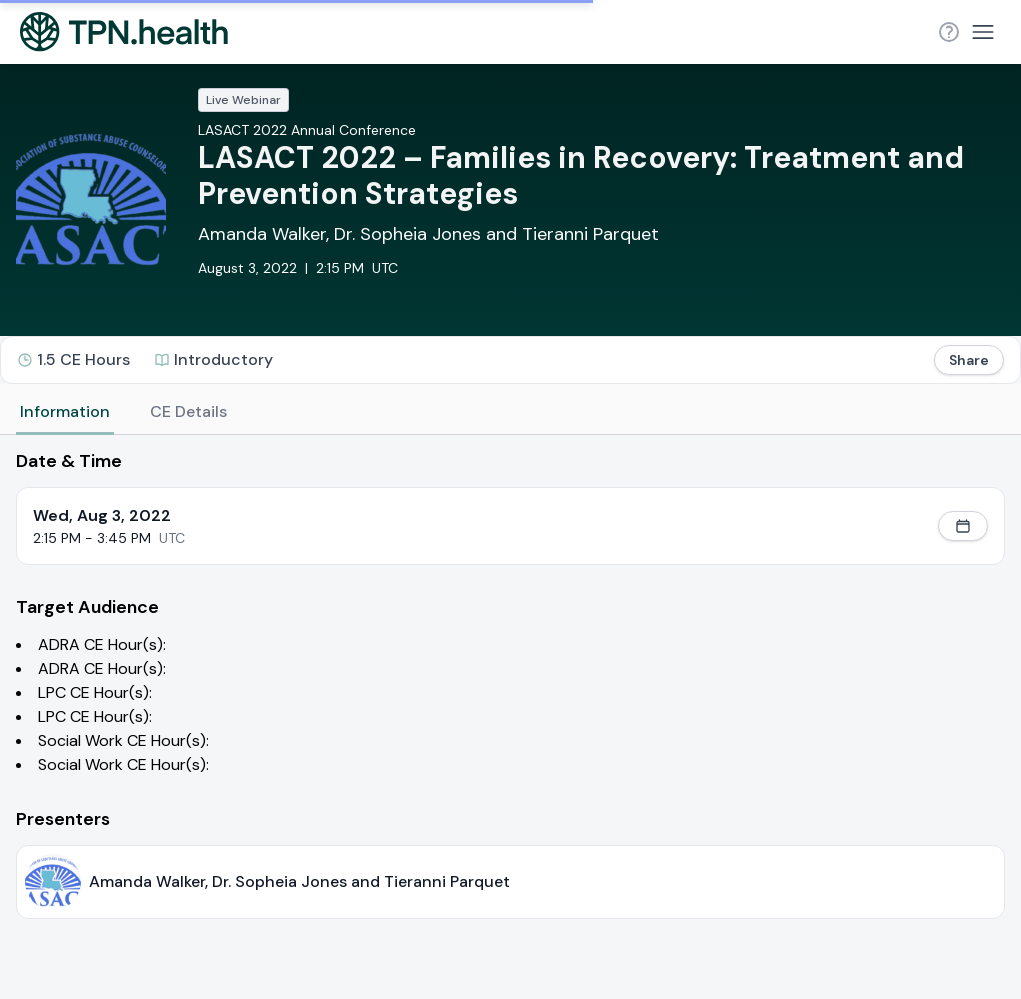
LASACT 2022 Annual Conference (307, 130)
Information (65, 411)
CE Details (188, 411)
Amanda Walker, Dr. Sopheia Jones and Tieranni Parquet (428, 234)
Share (969, 360)
